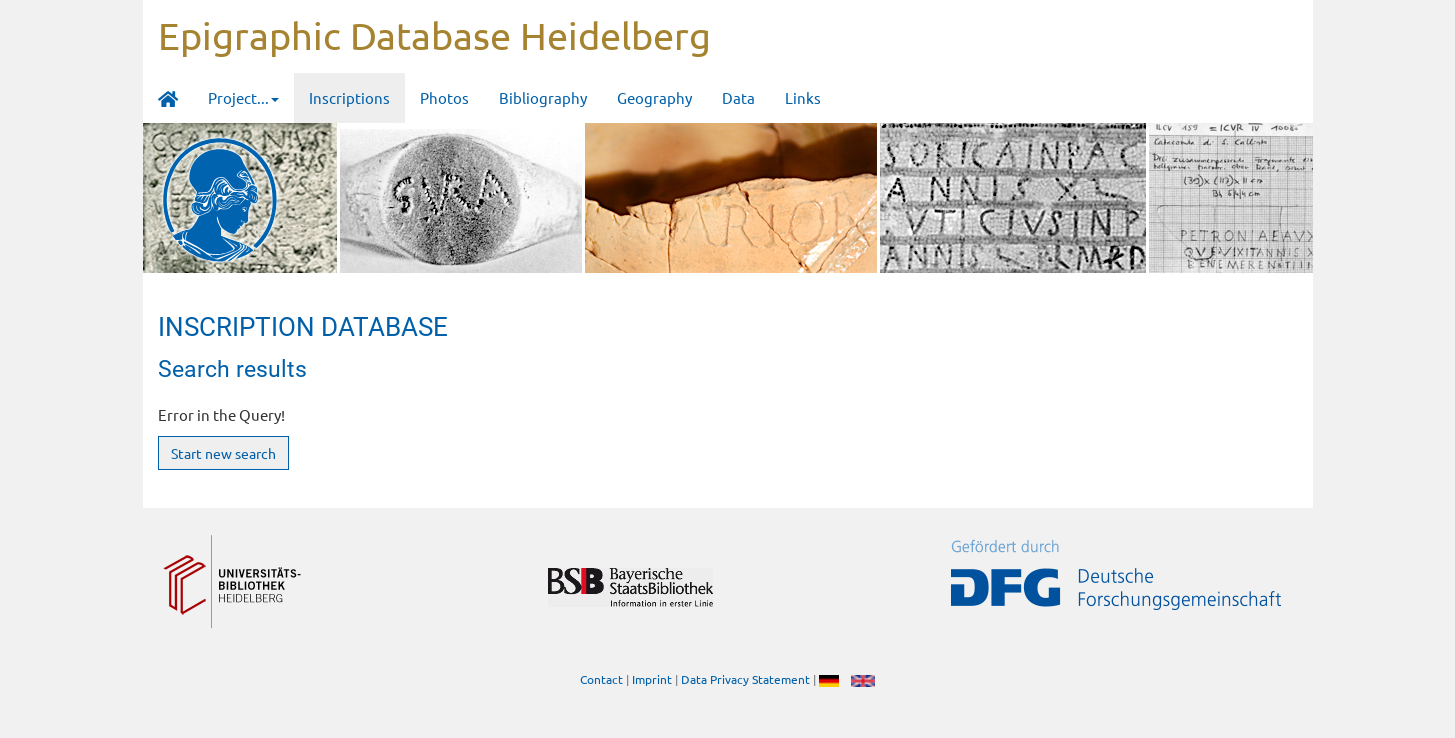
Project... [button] (243, 97)
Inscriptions (349, 97)
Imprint (652, 679)
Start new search (223, 453)
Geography (654, 97)
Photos (444, 97)
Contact (601, 679)
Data (738, 97)
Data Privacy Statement (745, 679)
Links (803, 97)
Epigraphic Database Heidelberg (434, 35)
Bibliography (543, 97)
